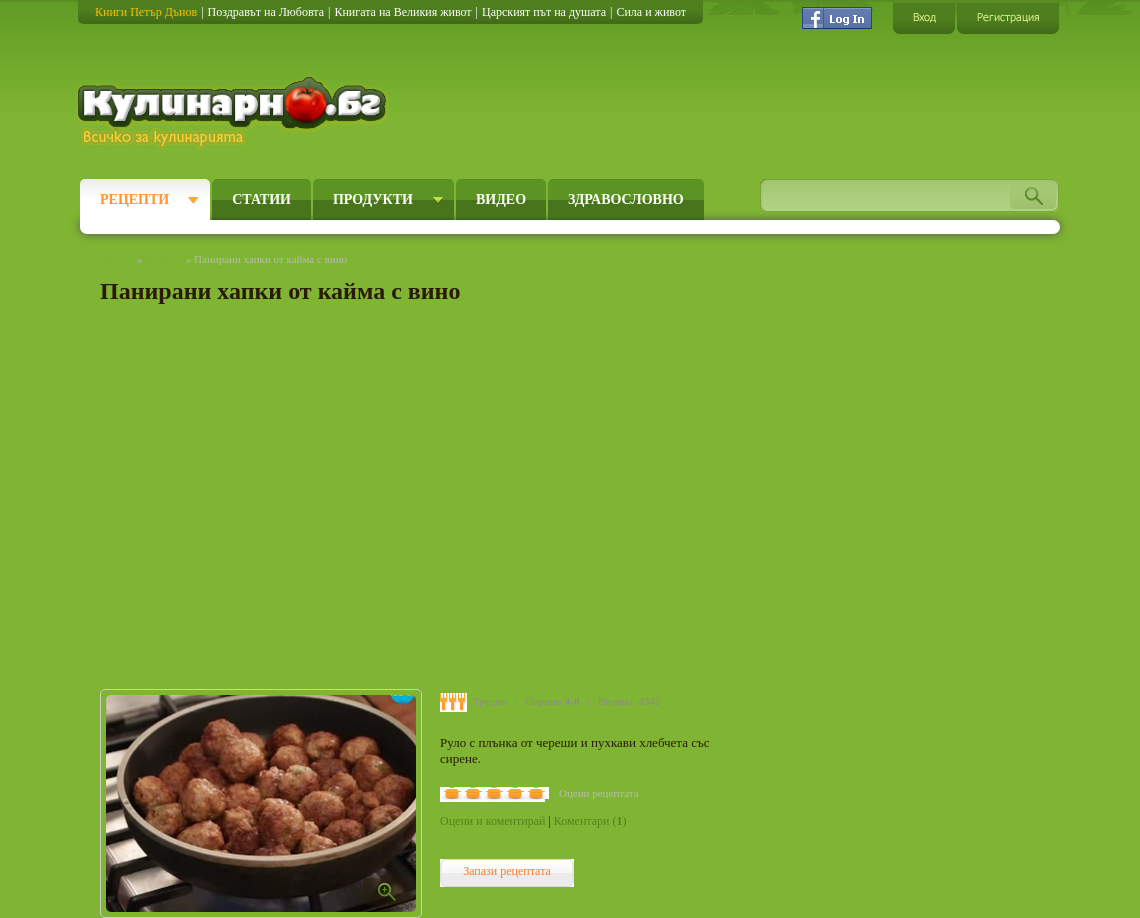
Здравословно (626, 199)
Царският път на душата (544, 12)
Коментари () (590, 821)
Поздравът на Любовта (266, 12)
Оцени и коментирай (492, 821)
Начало (117, 259)
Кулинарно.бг (234, 112)
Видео (501, 199)
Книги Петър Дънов (146, 12)
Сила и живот (651, 12)
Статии (261, 199)
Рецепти (134, 199)
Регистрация (1008, 17)
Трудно (489, 701)
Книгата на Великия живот (402, 12)
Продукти (373, 199)
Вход (924, 17)
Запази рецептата (507, 871)
